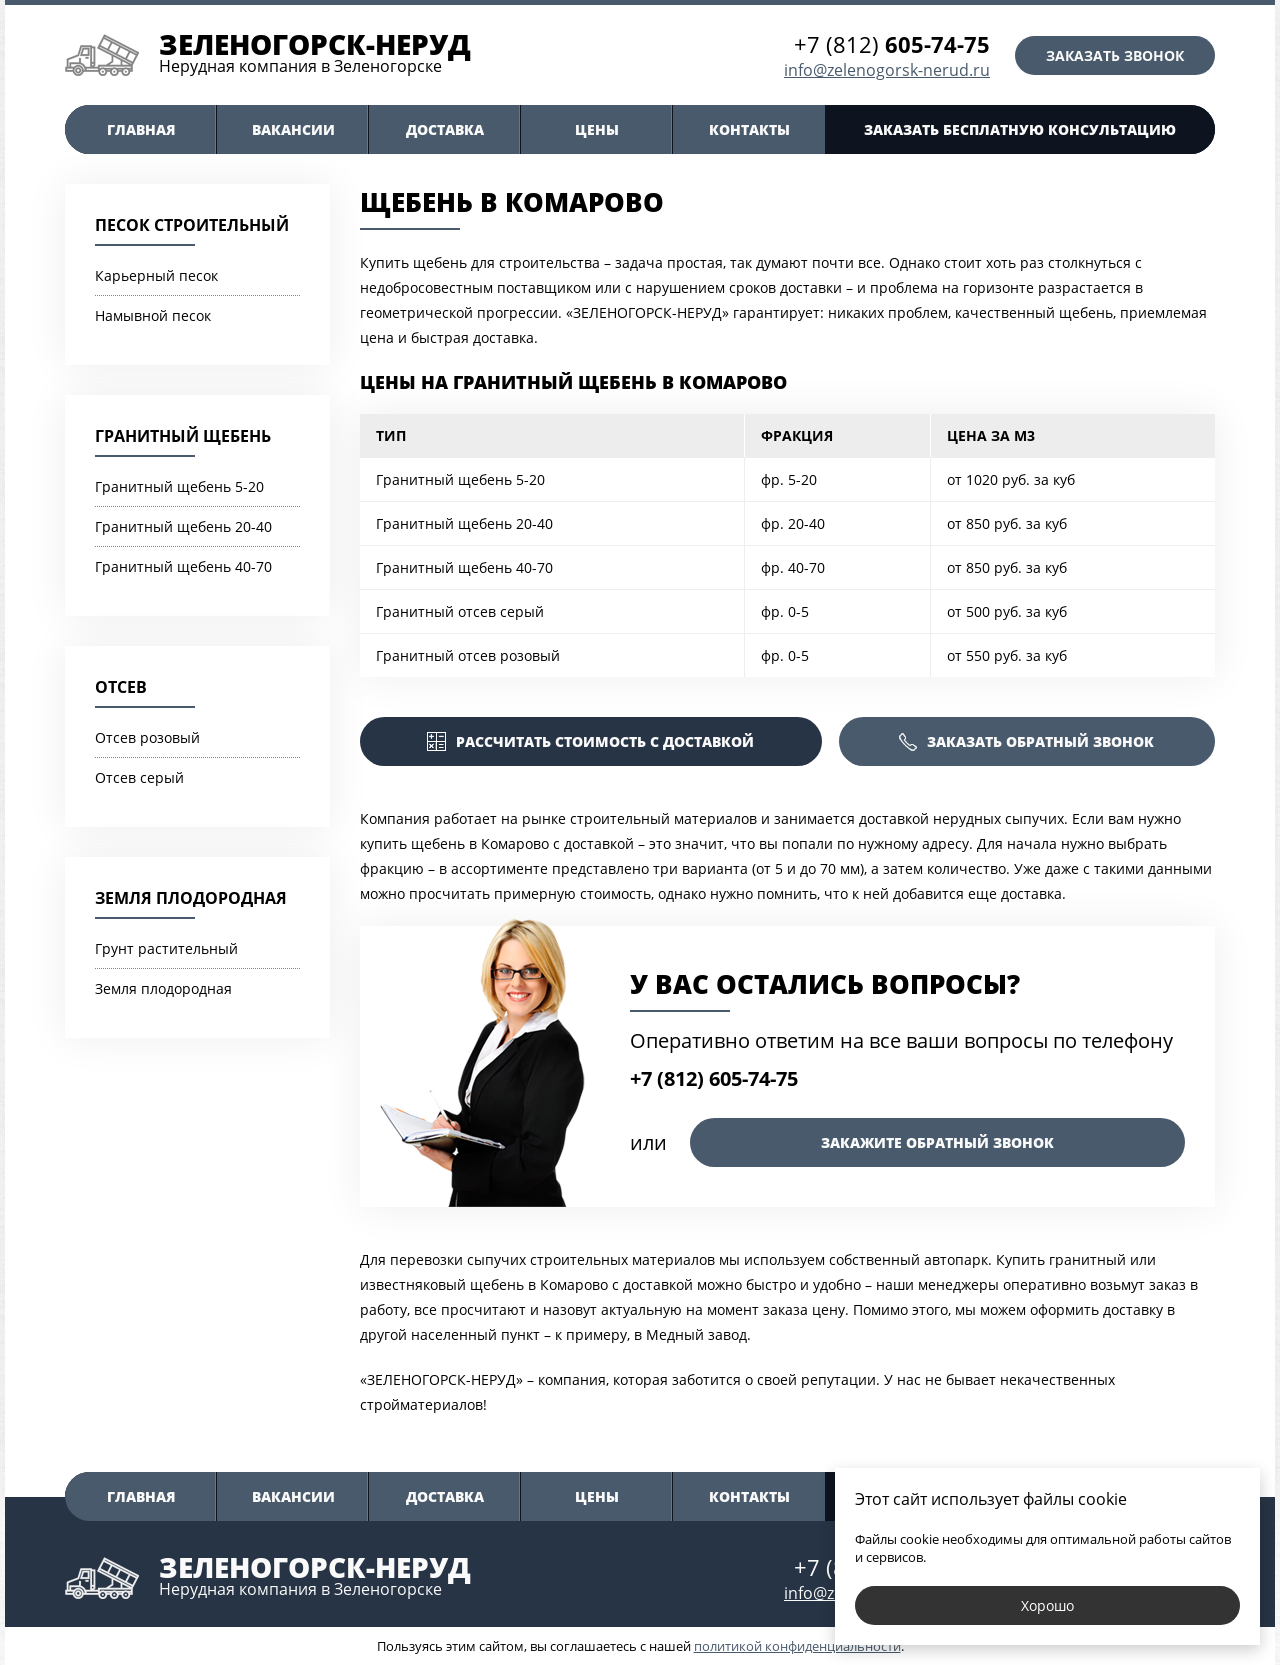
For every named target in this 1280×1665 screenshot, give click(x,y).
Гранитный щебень (183, 436)
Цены (597, 129)
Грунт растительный (166, 948)
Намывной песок (153, 315)
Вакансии (293, 129)
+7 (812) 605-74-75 (714, 1078)
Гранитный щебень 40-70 (183, 566)
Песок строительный (192, 225)
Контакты (749, 129)
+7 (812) (892, 44)
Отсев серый (139, 777)
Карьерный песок (156, 275)
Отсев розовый (147, 737)
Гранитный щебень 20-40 (183, 526)
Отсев (121, 687)
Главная (141, 129)
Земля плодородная (191, 898)
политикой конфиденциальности (797, 1646)
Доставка (445, 129)
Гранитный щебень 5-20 (179, 486)
